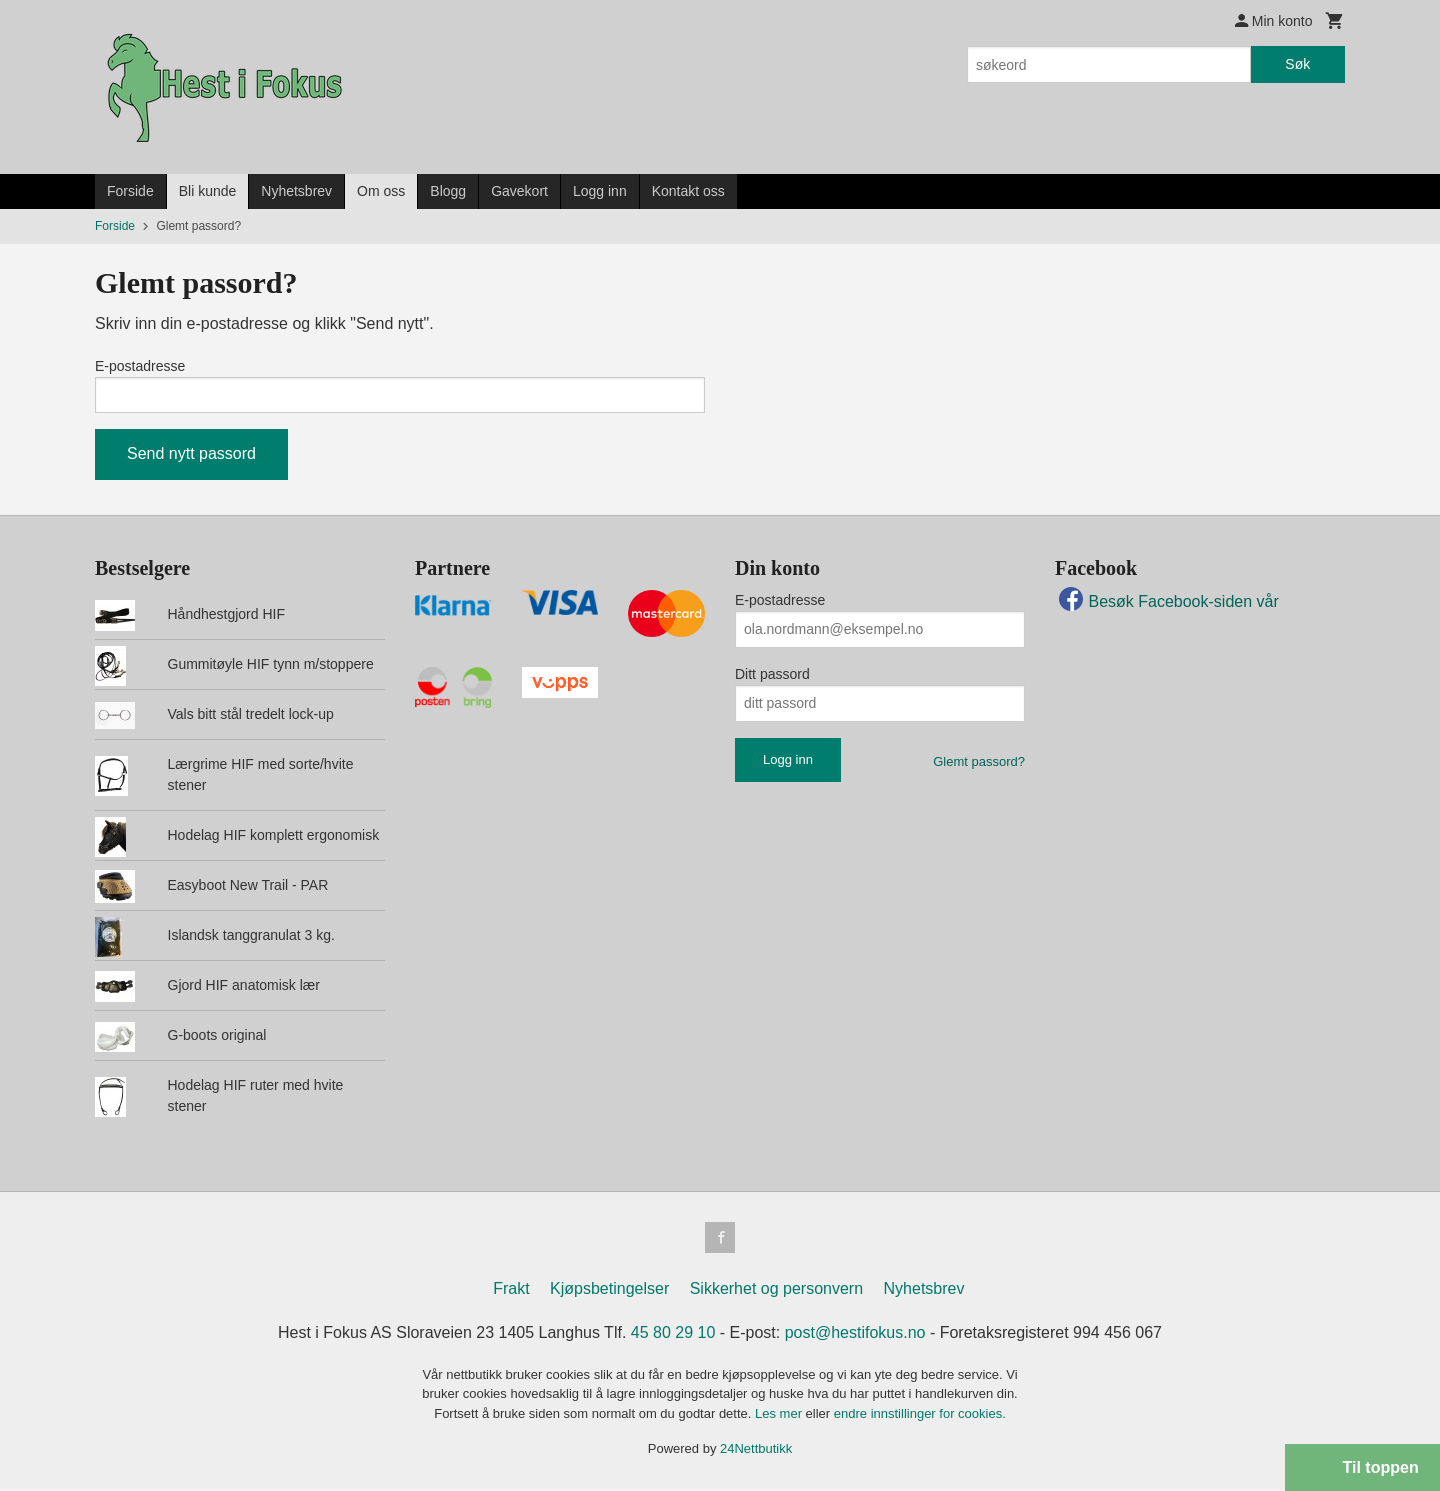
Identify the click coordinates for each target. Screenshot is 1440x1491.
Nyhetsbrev (296, 191)
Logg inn (600, 191)
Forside (130, 191)
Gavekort (519, 191)
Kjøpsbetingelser (609, 1290)
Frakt (511, 1290)
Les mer (780, 1415)
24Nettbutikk (756, 1451)
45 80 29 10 (673, 1334)
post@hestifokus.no (855, 1334)
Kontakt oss (688, 191)
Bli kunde (208, 191)
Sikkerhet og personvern (776, 1290)
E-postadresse (140, 366)
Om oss (381, 191)
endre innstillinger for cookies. (920, 1415)
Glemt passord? (979, 762)
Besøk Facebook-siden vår (1167, 602)
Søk (1297, 64)
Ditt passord (772, 675)
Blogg (448, 191)
